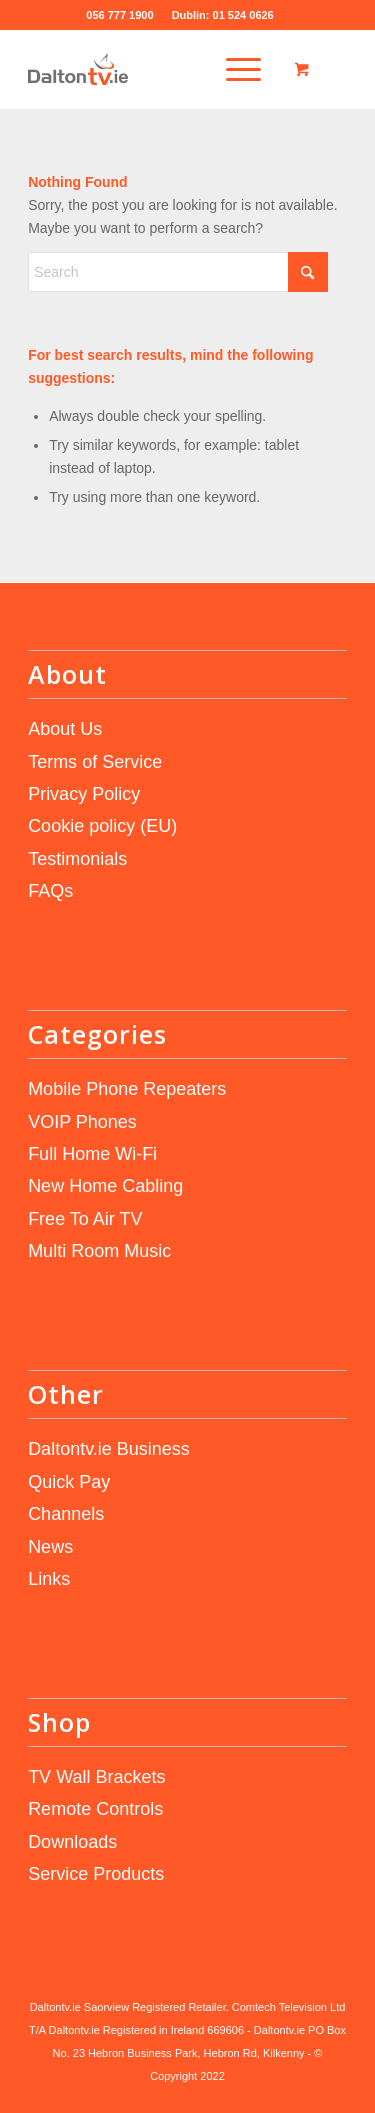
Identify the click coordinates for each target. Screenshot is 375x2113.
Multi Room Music (99, 1251)
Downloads (72, 1842)
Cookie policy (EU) (102, 826)
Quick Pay (69, 1482)
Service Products (96, 1874)
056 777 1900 (121, 15)
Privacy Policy (84, 794)
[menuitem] (236, 69)
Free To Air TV (85, 1219)
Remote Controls (95, 1809)
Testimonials (77, 859)
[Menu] (228, 69)
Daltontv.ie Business (109, 1449)
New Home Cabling (105, 1186)
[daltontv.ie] (155, 69)
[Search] (178, 272)
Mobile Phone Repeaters (127, 1089)
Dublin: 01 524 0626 (223, 15)
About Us (65, 729)
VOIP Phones (82, 1122)
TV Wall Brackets (96, 1777)
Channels (66, 1514)
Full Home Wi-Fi (92, 1154)
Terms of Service (95, 762)
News (50, 1547)
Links (49, 1579)
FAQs (50, 891)
